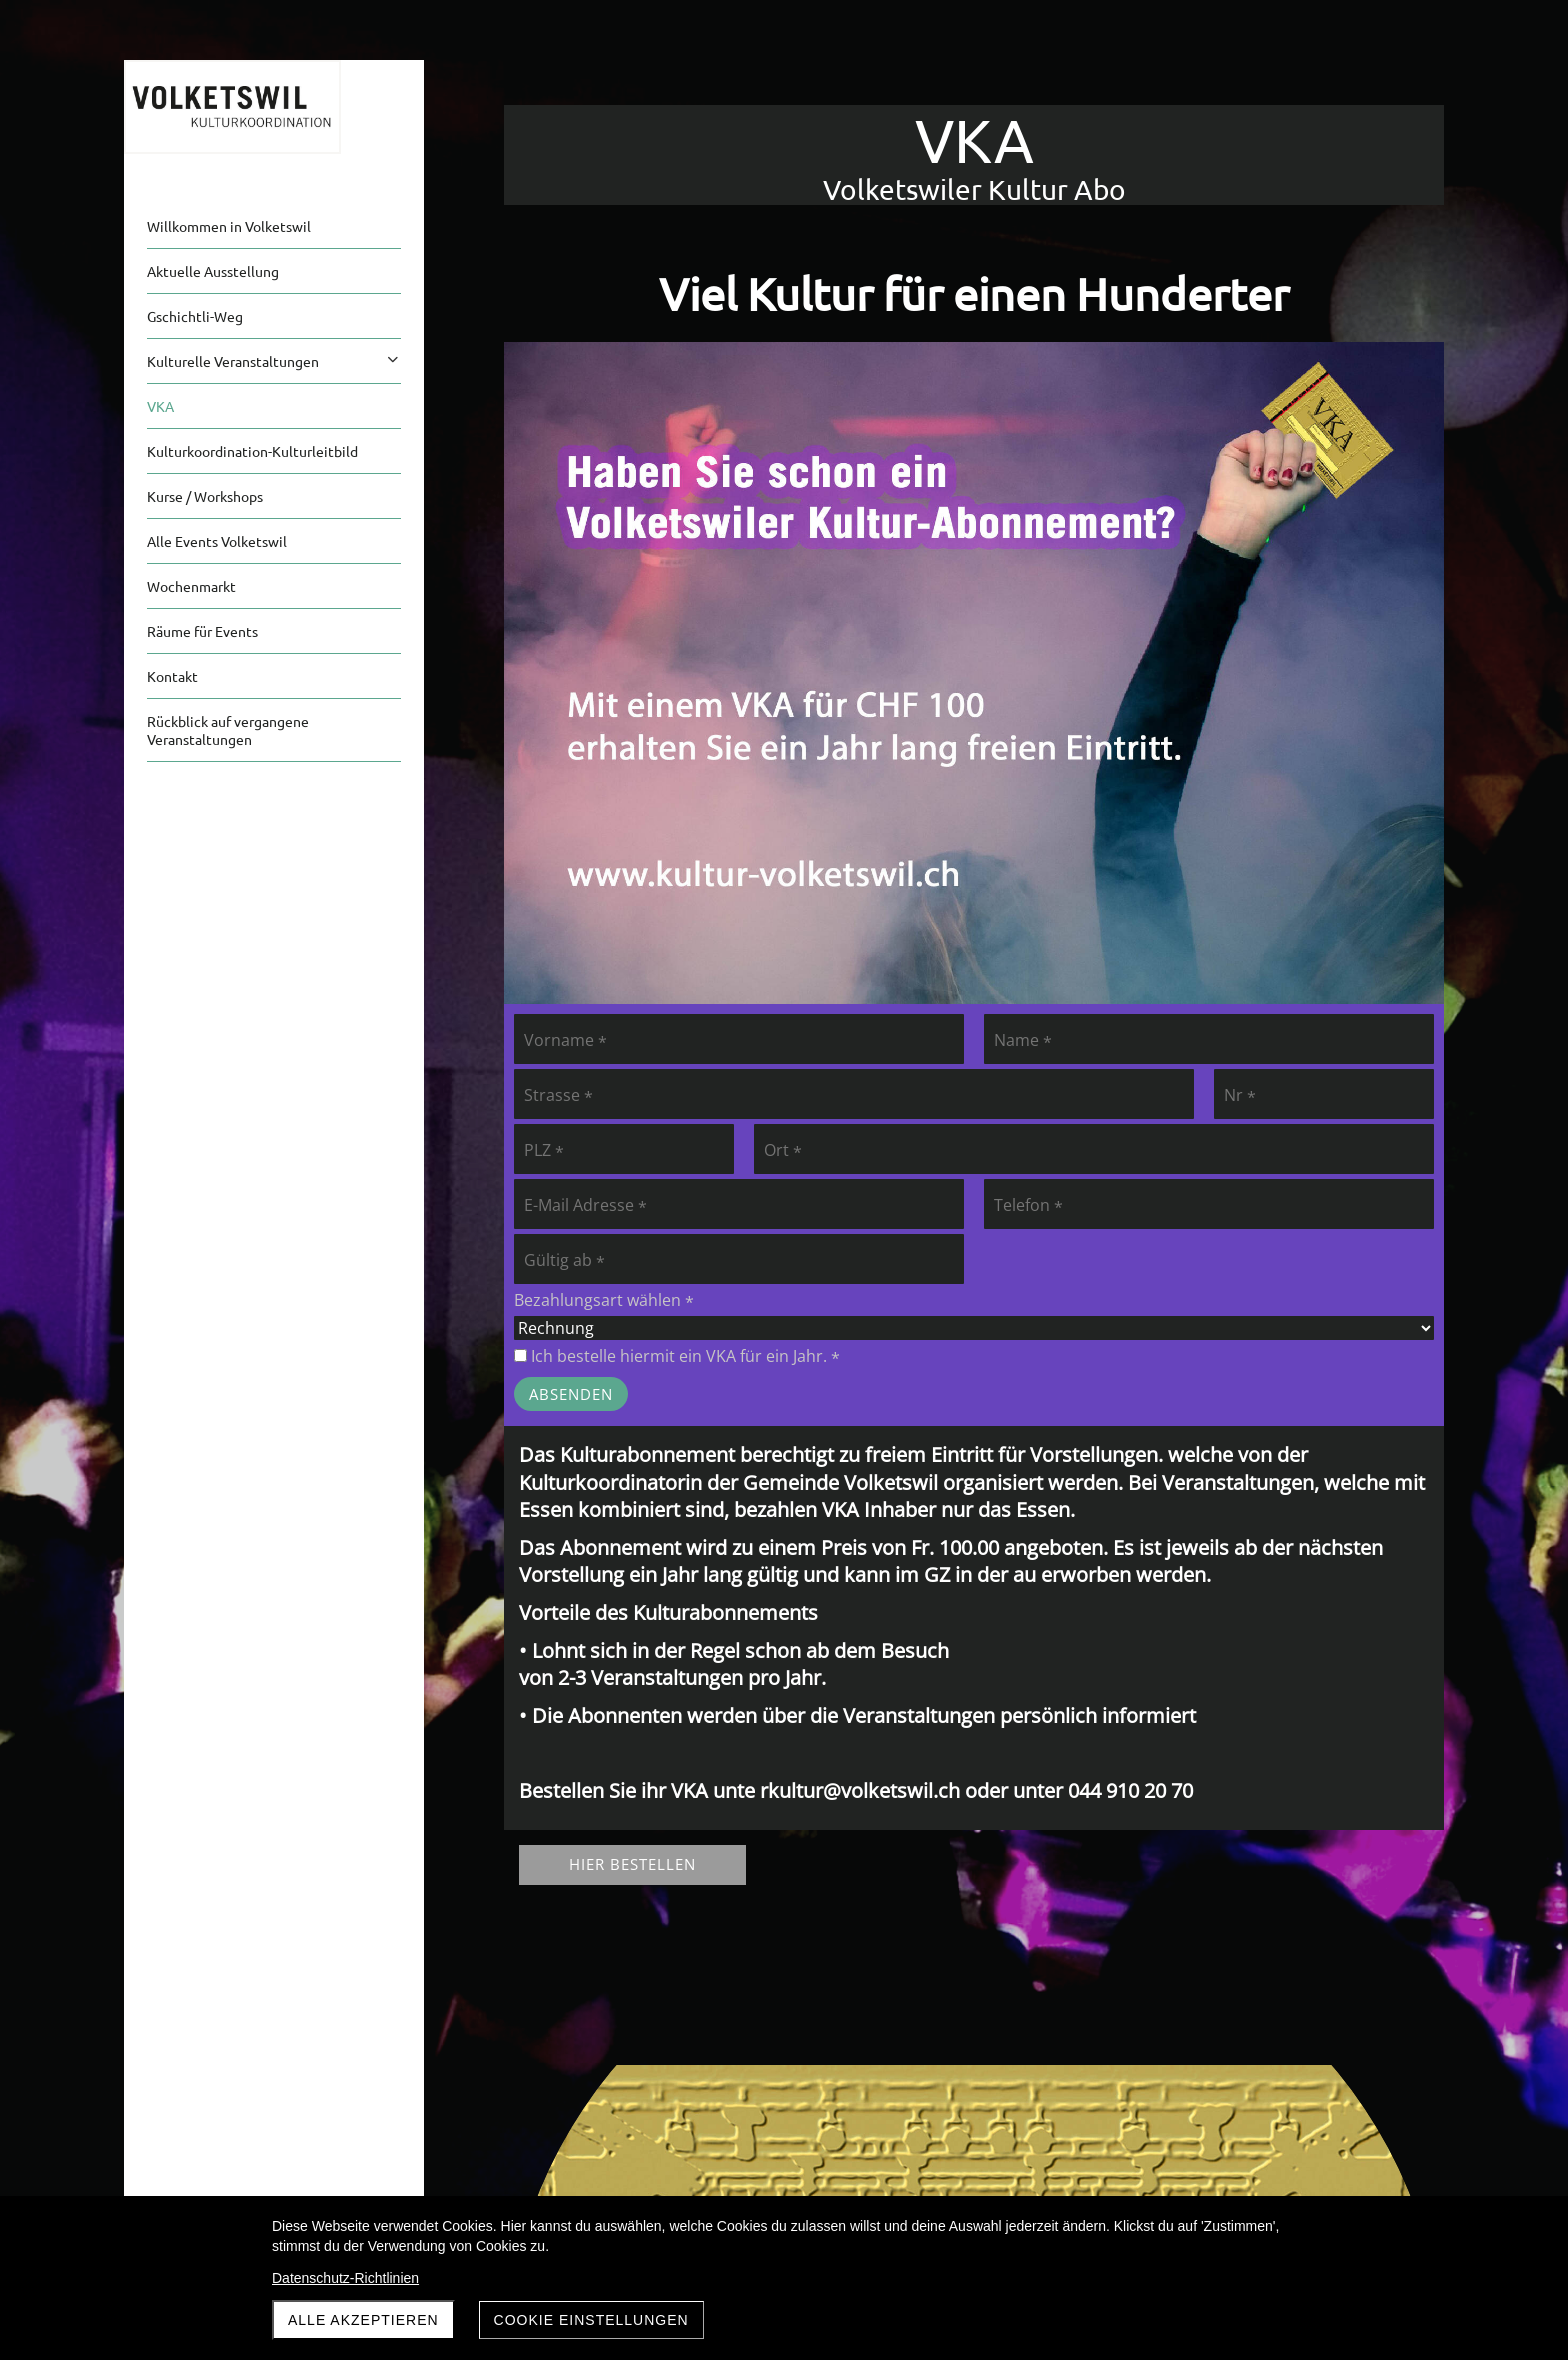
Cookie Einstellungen (591, 2320)
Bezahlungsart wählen (604, 1300)
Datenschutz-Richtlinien (345, 2278)
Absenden (571, 1394)
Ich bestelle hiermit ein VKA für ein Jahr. (677, 1356)
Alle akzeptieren (363, 2320)
